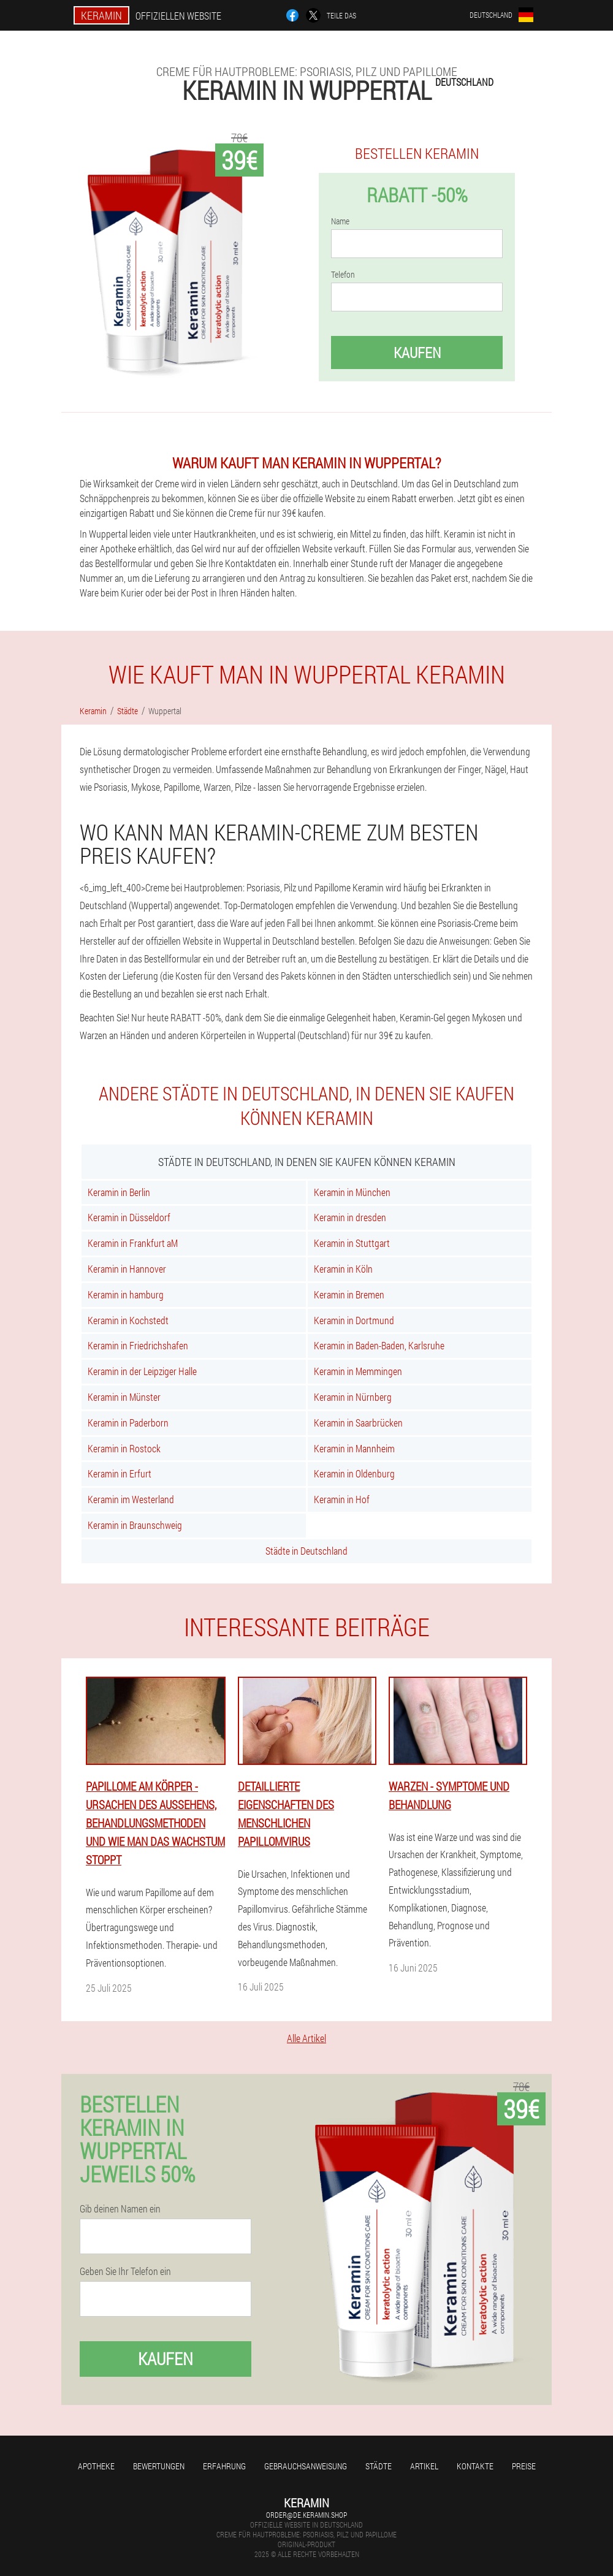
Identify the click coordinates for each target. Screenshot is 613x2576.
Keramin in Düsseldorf (129, 1217)
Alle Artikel (306, 2038)
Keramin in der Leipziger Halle (142, 1371)
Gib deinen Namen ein (120, 2209)
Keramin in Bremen (349, 1294)
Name (340, 221)
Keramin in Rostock (124, 1448)
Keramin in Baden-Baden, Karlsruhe (379, 1345)
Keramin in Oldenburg (354, 1473)
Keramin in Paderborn (128, 1422)
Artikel (424, 2466)
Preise (524, 2466)
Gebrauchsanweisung (305, 2466)
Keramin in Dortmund (354, 1320)
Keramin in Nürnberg (353, 1396)
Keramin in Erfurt (119, 1473)
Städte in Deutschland (306, 1550)
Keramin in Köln (343, 1268)
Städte (378, 2466)
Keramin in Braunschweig (135, 1525)
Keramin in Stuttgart (352, 1243)
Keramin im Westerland (131, 1499)
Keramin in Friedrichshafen (138, 1345)
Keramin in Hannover (127, 1268)
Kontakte (475, 2466)
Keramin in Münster (124, 1396)
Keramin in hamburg (126, 1294)
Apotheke (96, 2466)
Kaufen (417, 352)
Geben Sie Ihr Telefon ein (125, 2271)
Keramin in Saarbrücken (358, 1422)
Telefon (343, 274)
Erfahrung (224, 2466)
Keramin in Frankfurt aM (133, 1243)
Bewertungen (159, 2466)
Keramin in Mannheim (354, 1448)
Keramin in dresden (350, 1217)
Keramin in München (352, 1192)
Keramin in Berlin (119, 1192)
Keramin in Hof (342, 1499)
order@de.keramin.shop (306, 2515)
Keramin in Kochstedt (128, 1320)
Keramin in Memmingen (358, 1371)
